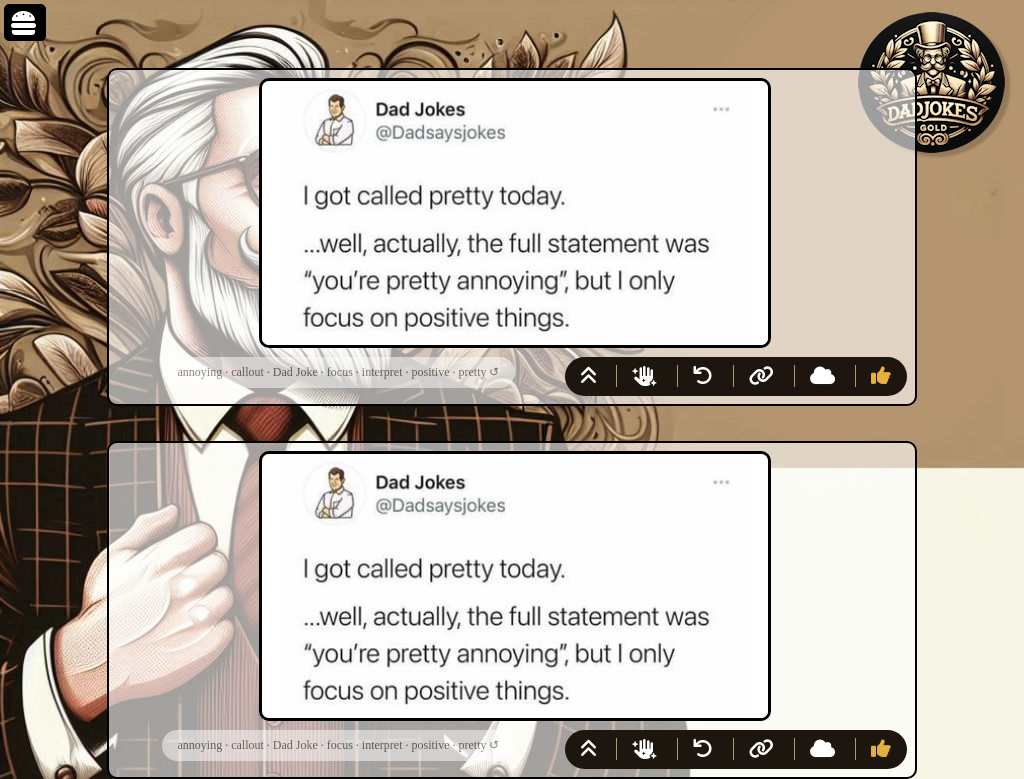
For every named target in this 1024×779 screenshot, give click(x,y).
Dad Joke (295, 372)
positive (430, 372)
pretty (472, 372)
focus (340, 372)
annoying (200, 372)
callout (247, 372)
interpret (382, 372)
